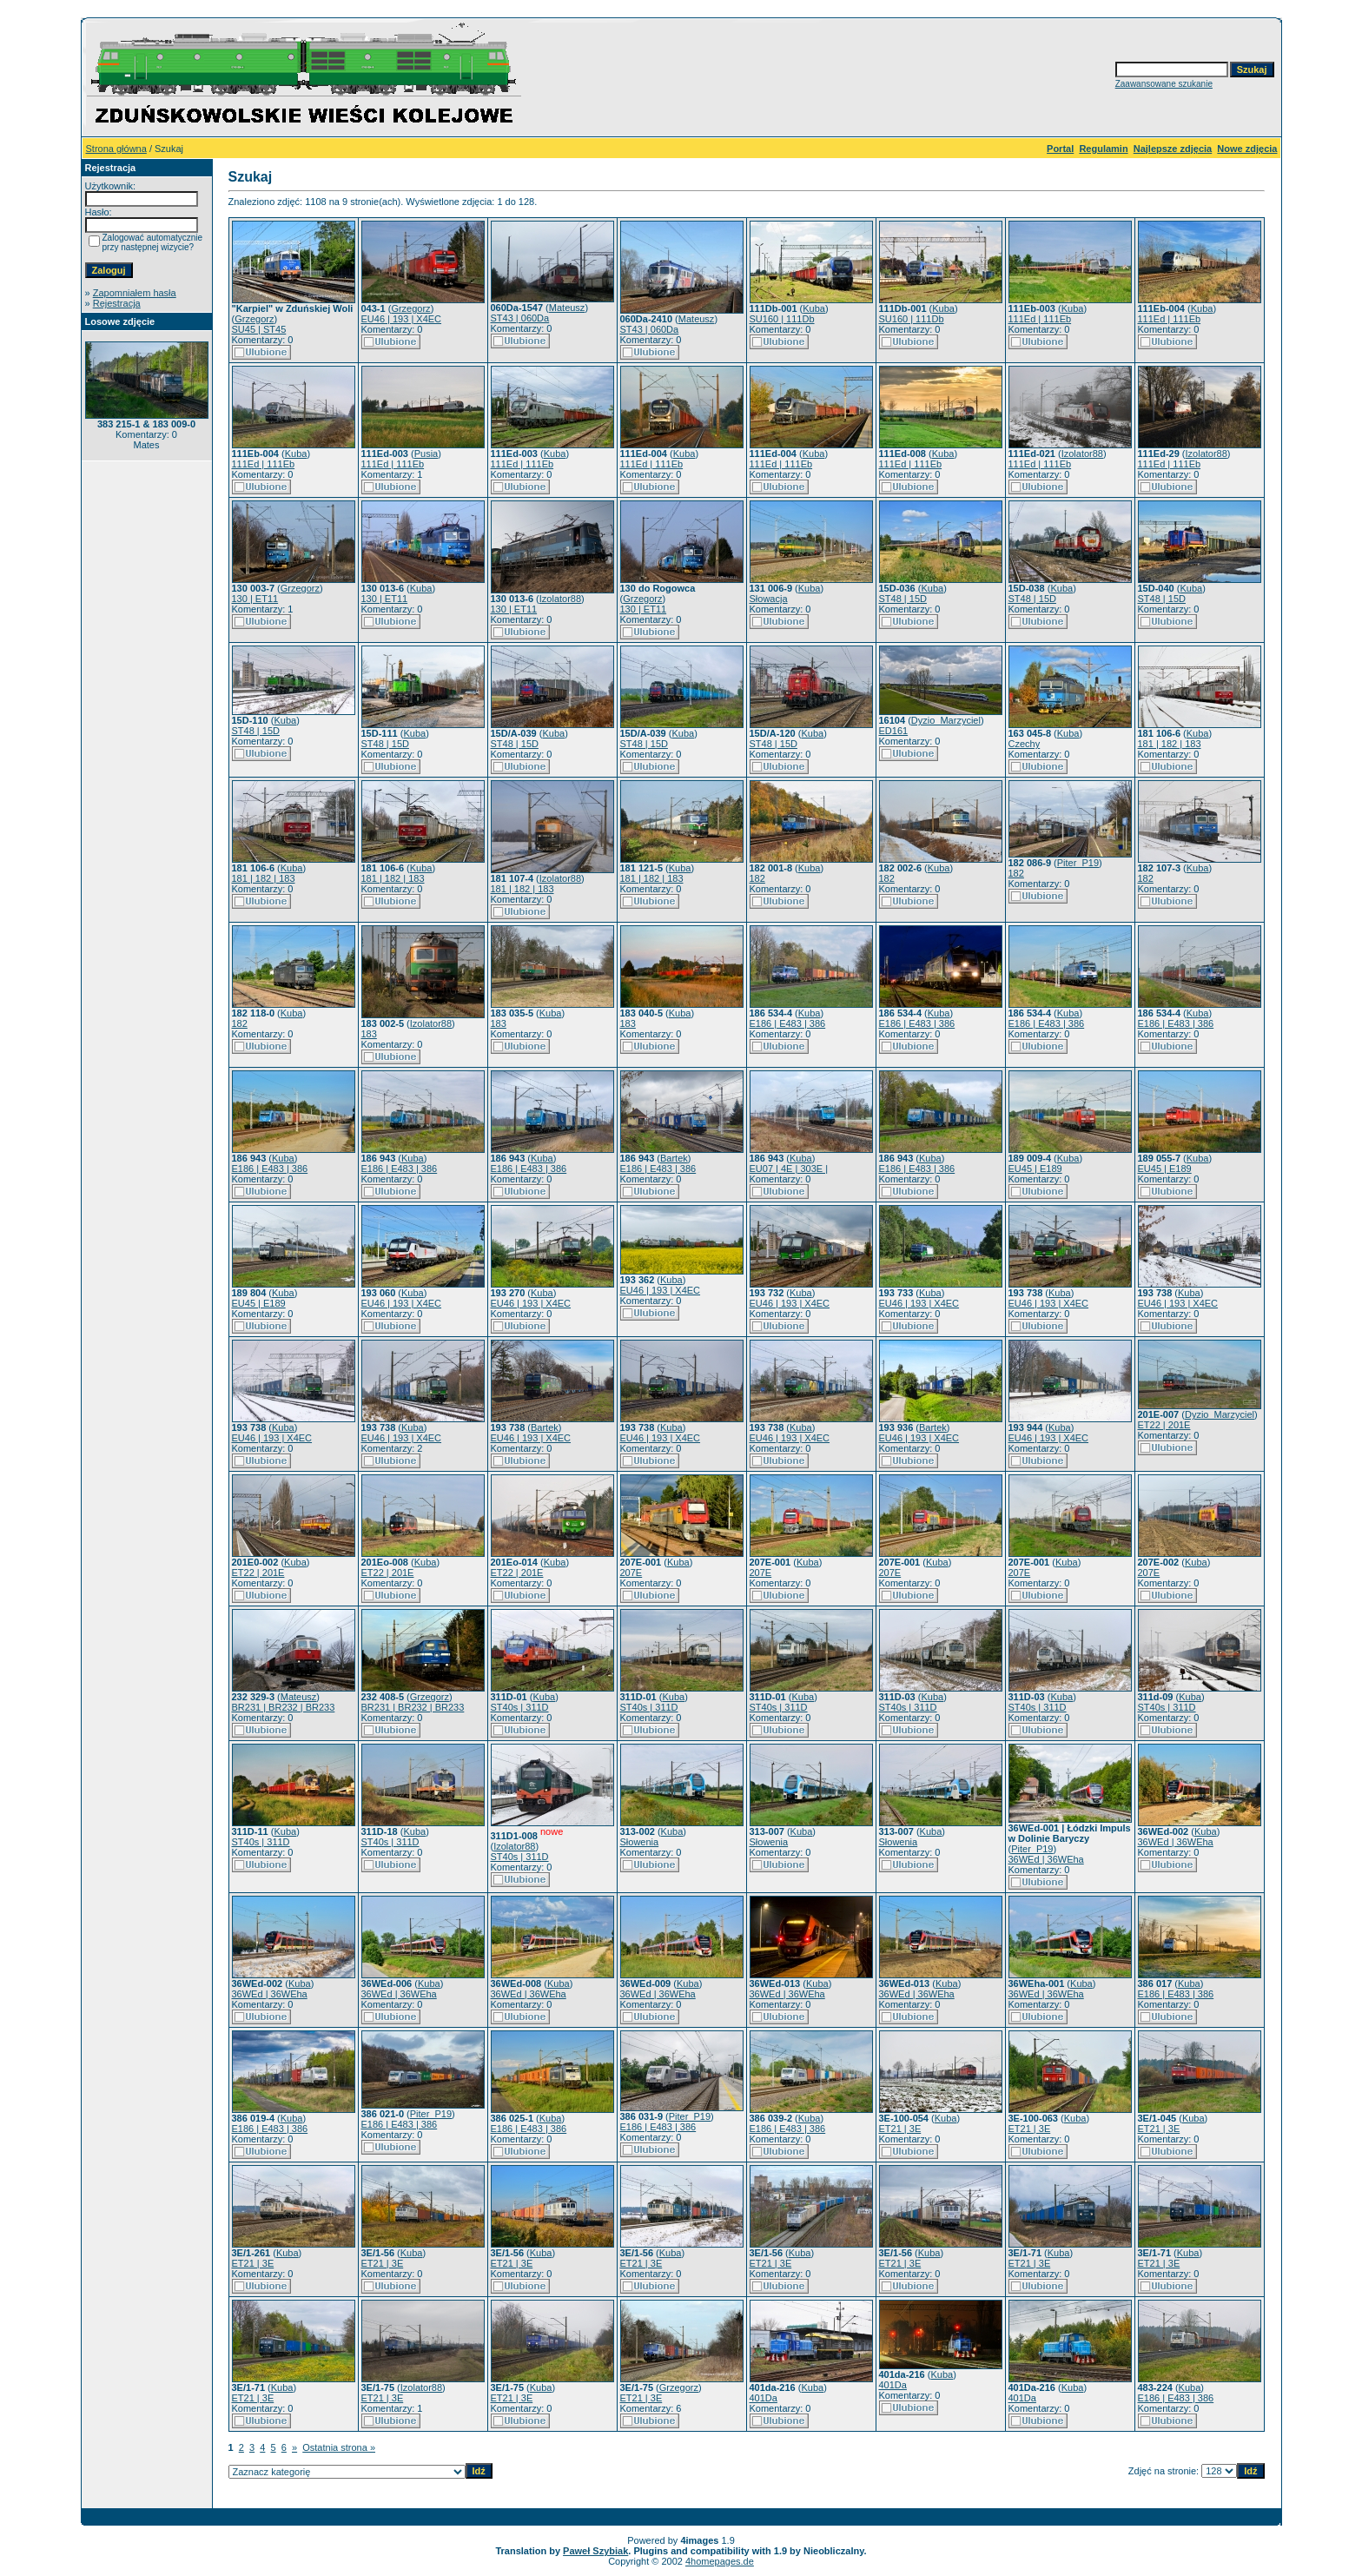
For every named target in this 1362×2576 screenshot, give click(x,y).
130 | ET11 (255, 598)
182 (757, 878)
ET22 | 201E (1164, 1425)
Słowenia (639, 1842)
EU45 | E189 (1035, 1168)
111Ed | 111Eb (1040, 319)
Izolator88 (1082, 453)
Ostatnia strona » (338, 2447)
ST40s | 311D (520, 1707)
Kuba (814, 308)
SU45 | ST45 (259, 329)
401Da (763, 2398)
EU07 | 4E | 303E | (789, 1168)
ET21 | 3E (900, 2128)
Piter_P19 (1078, 863)
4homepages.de (719, 2561)
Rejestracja (117, 303)
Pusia (426, 453)
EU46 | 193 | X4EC (401, 319)
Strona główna (116, 148)
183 (369, 1034)
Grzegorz (254, 319)
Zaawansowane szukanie (1164, 84)
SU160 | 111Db (782, 319)
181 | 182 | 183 (1169, 743)
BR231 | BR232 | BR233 (283, 1707)
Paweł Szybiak (595, 2551)
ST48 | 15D (903, 598)
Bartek (674, 1158)
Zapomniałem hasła (134, 293)
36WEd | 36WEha (1046, 1859)
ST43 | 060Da (520, 318)
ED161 (894, 730)
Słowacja (769, 598)
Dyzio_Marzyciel (946, 720)
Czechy (1024, 743)
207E (631, 1572)
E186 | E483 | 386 (788, 1023)
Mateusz (567, 307)
